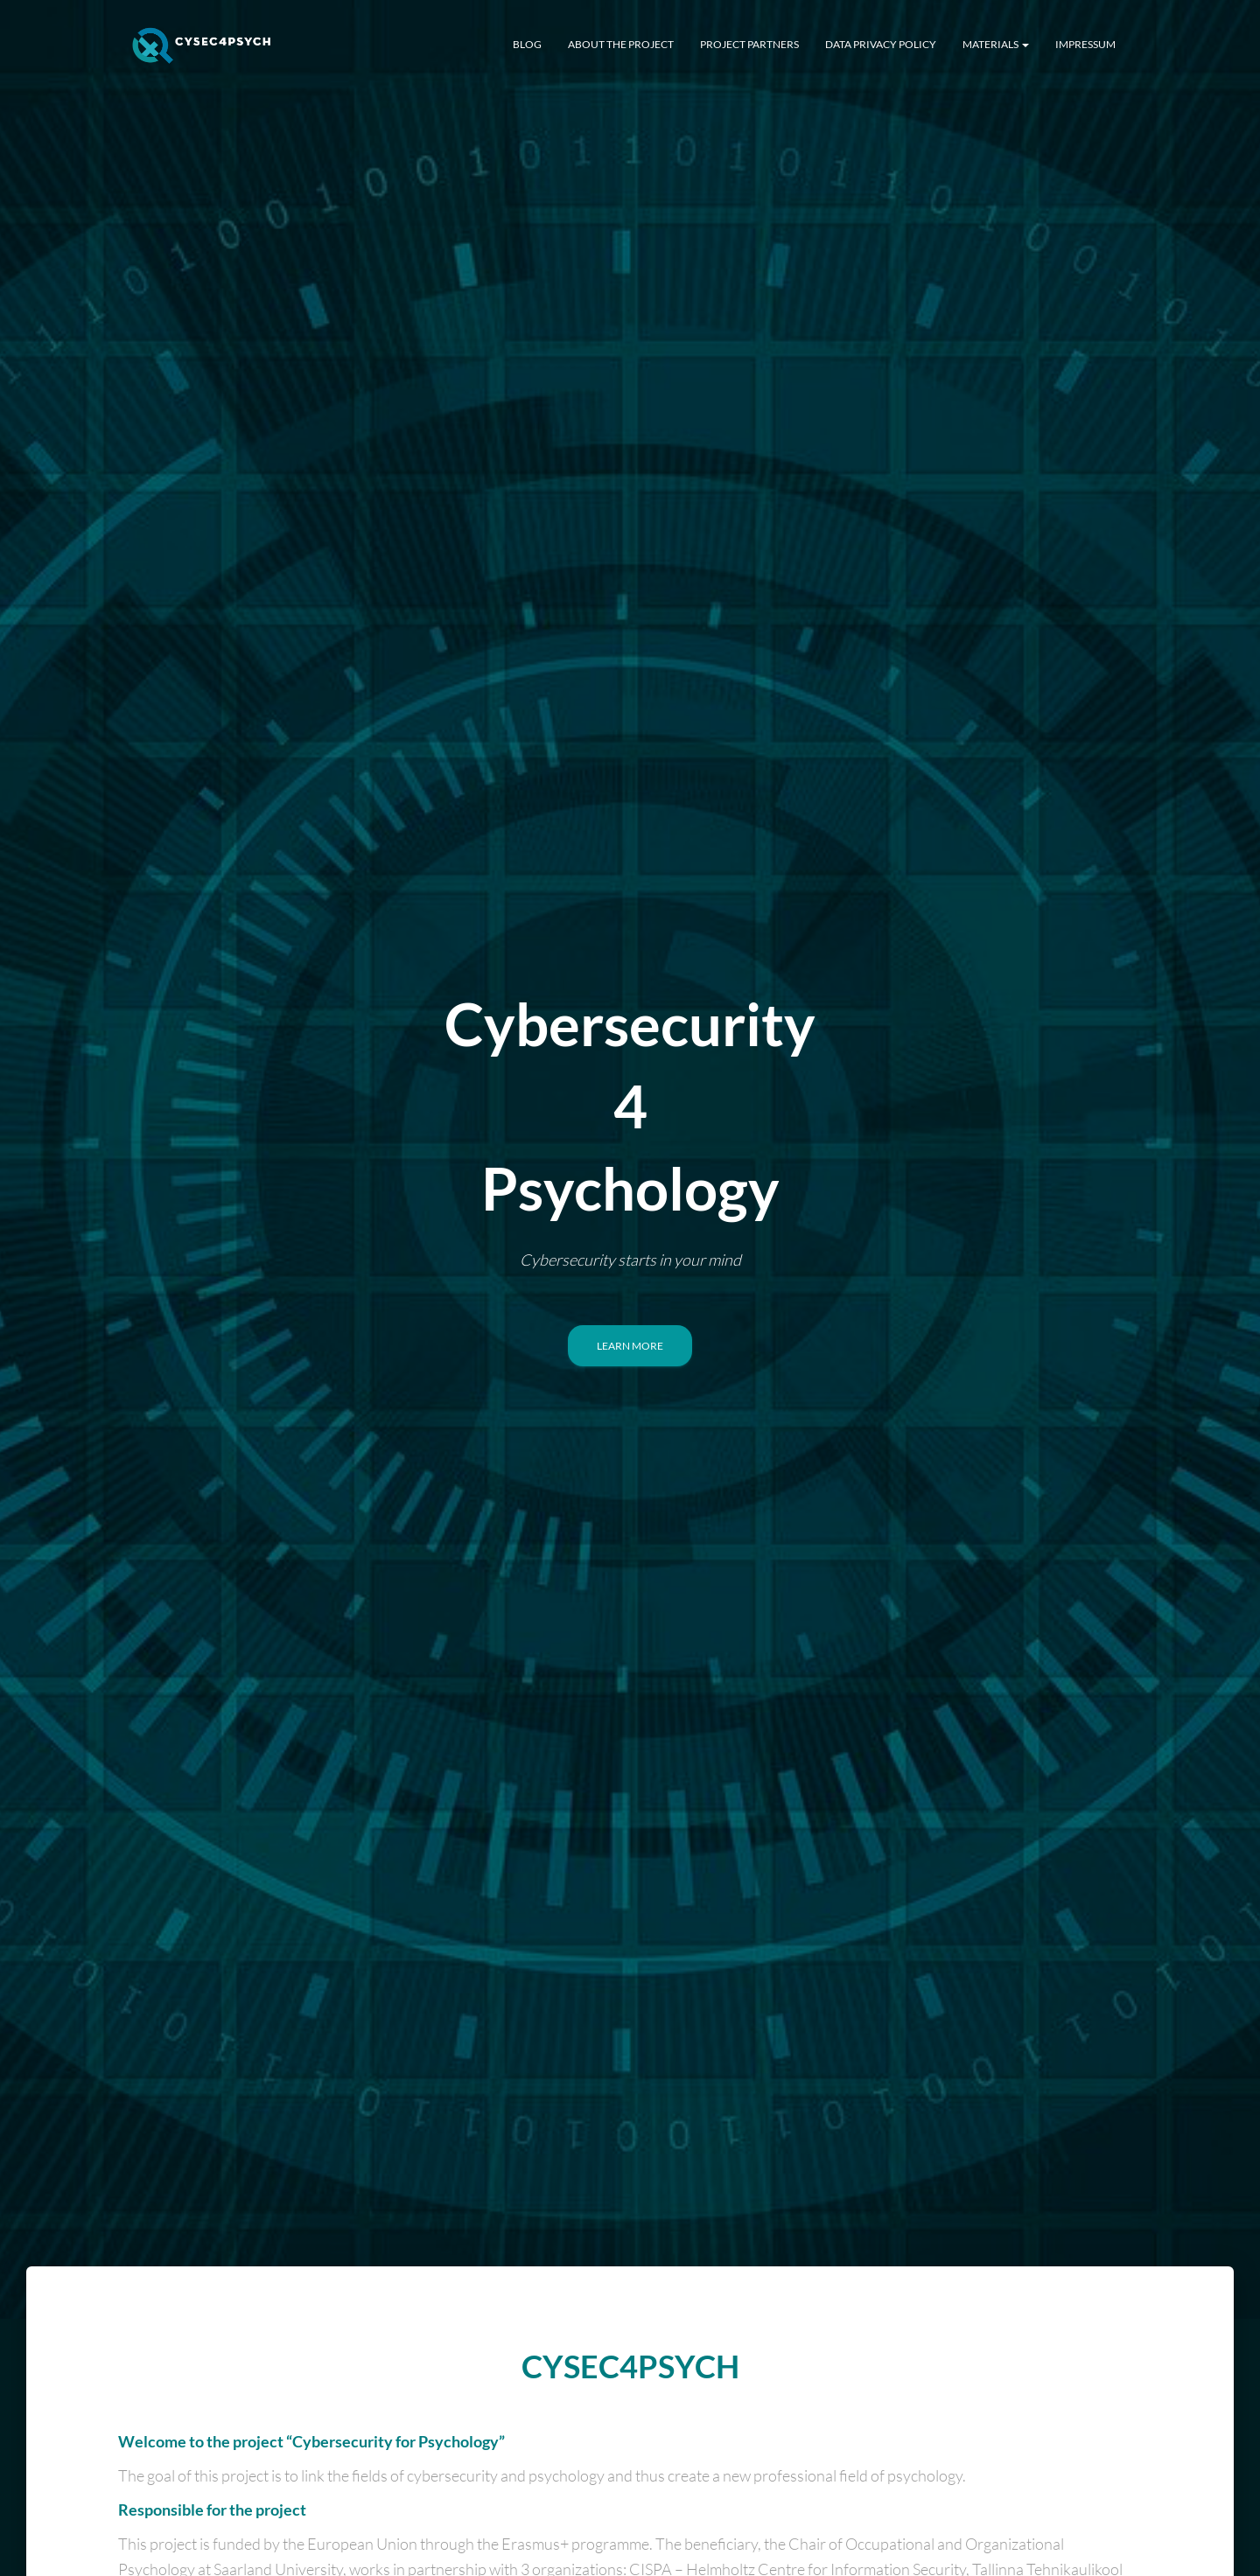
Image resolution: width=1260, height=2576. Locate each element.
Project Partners (749, 44)
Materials (995, 44)
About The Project (621, 44)
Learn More (630, 1345)
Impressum (1085, 44)
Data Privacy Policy (880, 44)
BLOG (527, 44)
